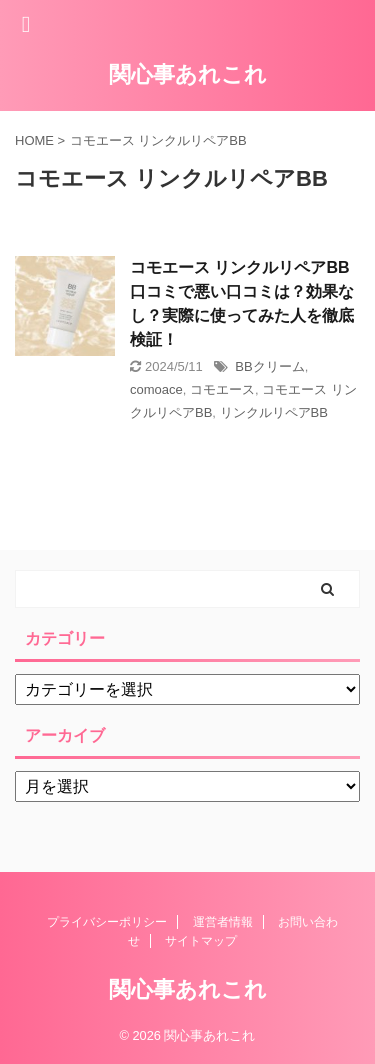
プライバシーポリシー (107, 922)
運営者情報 (223, 922)
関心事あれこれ (188, 74)
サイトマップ (201, 941)
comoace (156, 389)
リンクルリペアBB (274, 412)
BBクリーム (269, 366)
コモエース (222, 389)
